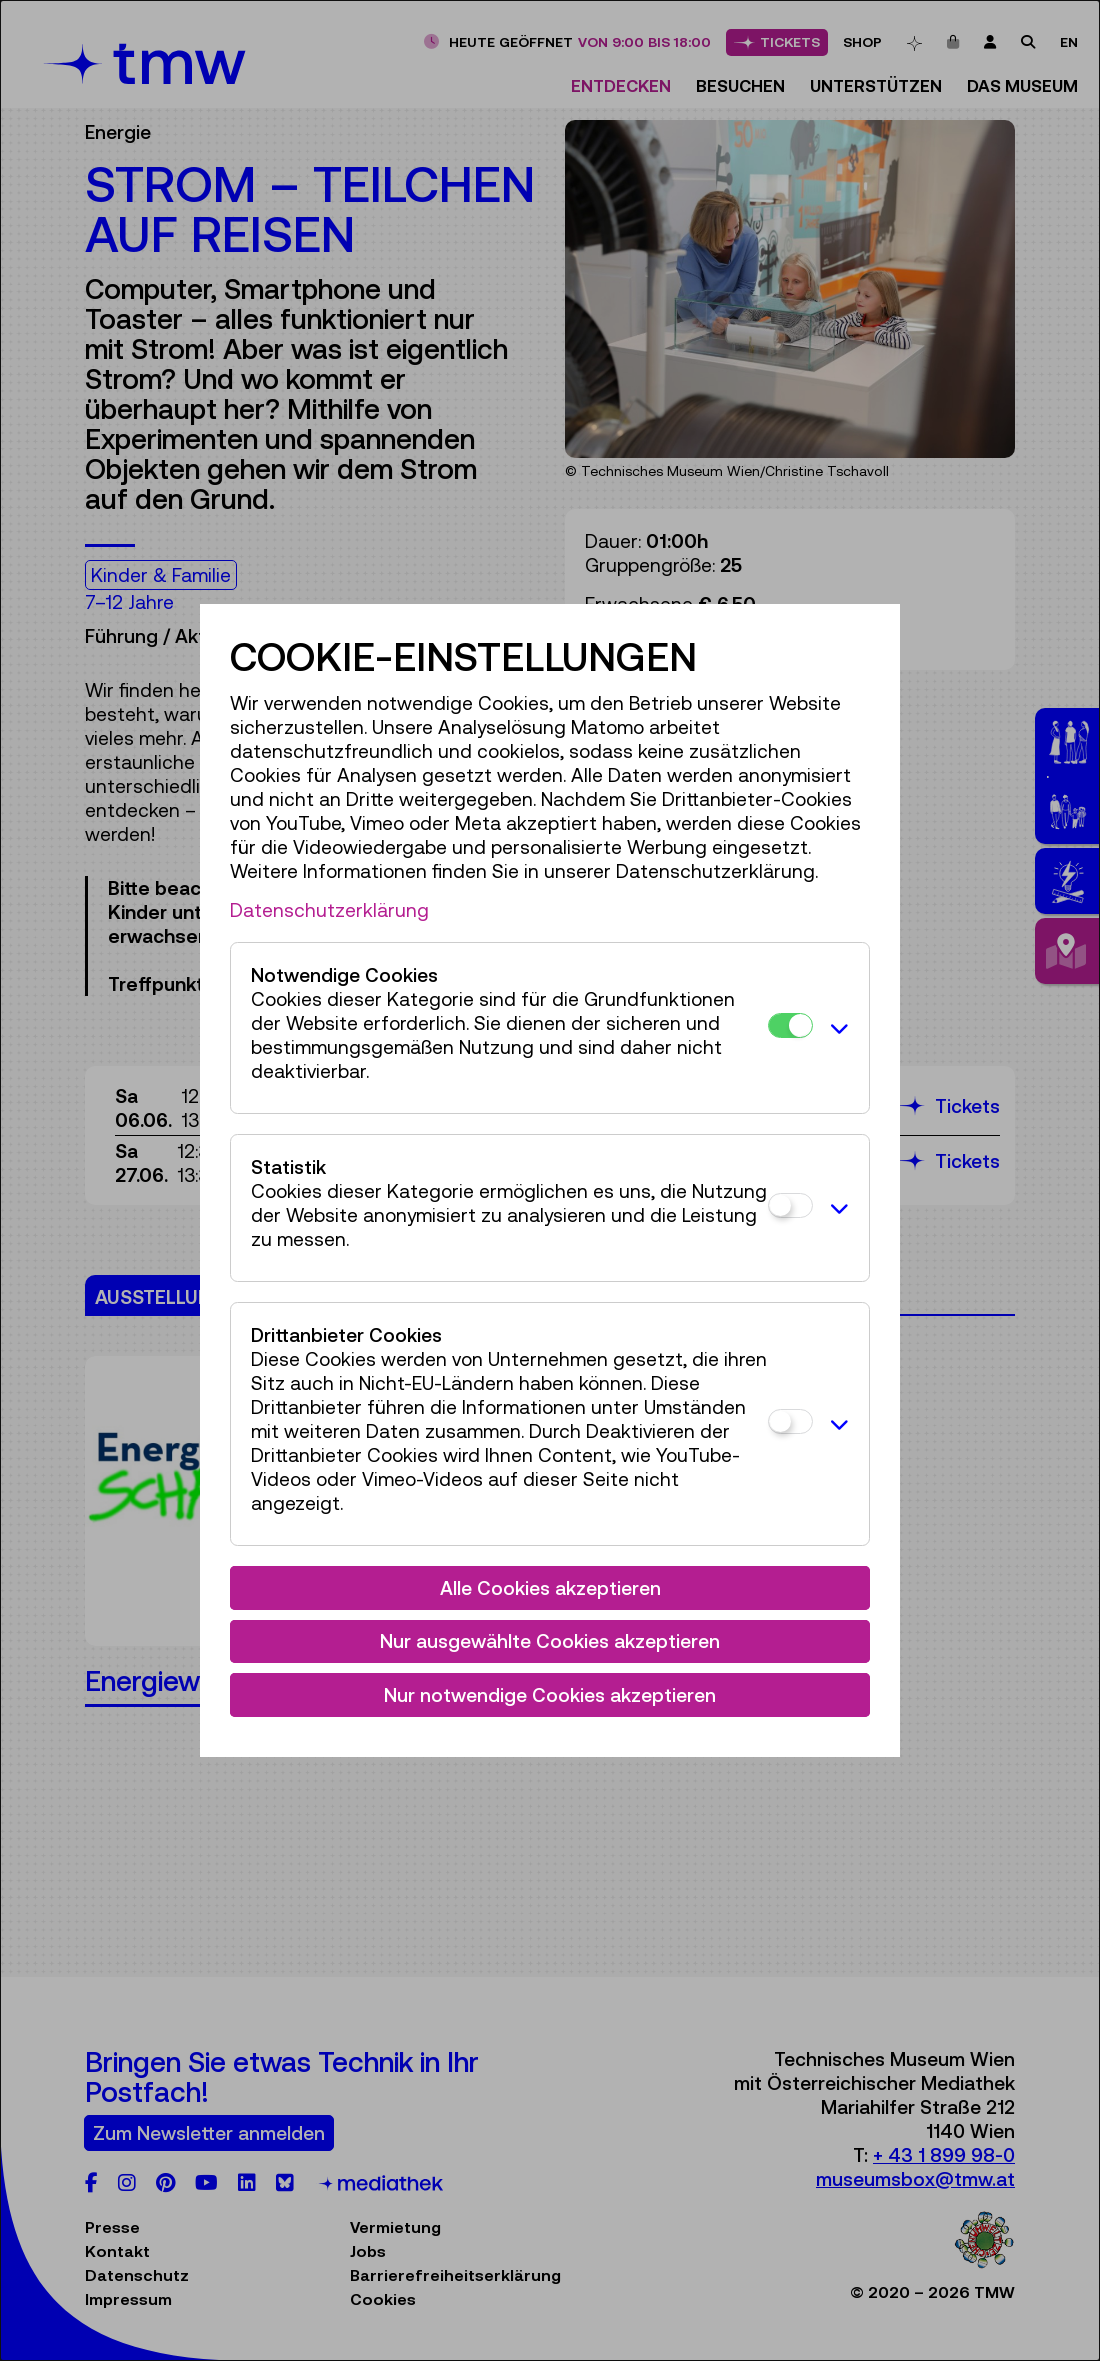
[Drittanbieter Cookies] (790, 1421)
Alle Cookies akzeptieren (550, 1588)
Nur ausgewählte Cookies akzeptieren (550, 1641)
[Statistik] (790, 1205)
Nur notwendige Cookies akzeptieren (550, 1695)
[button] (836, 1028)
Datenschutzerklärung (329, 910)
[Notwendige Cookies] (790, 1025)
